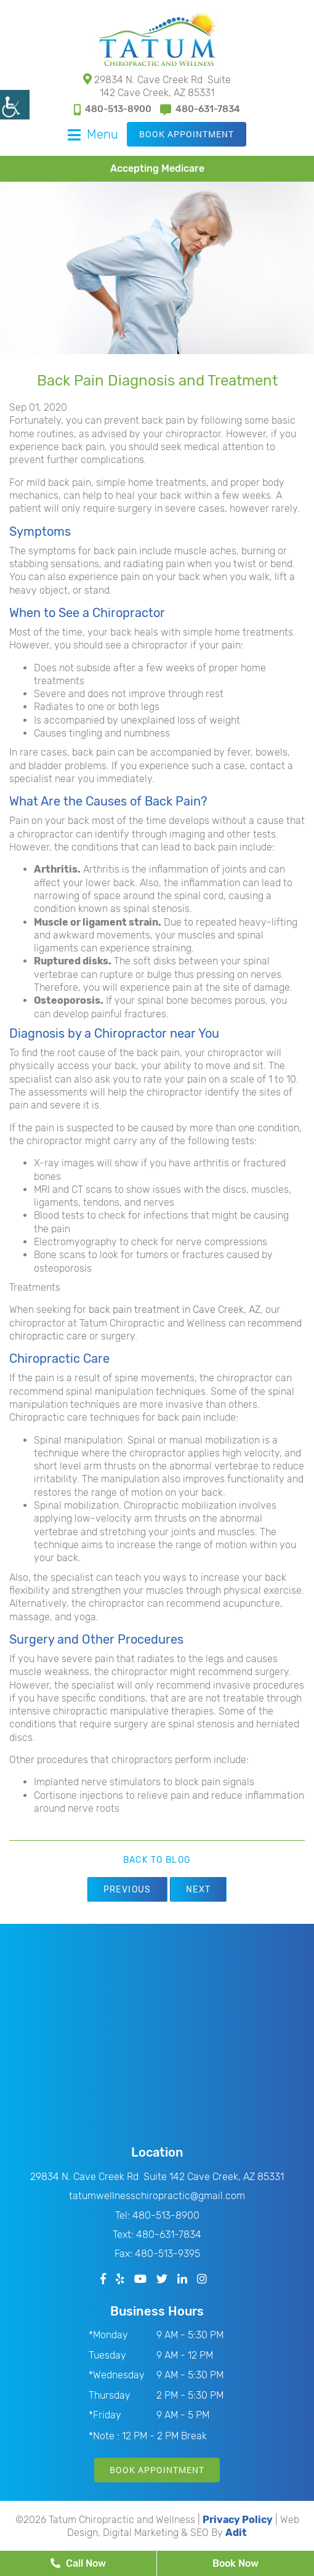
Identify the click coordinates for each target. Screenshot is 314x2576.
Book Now (235, 2563)
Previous (127, 1889)
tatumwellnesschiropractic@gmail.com (157, 2196)
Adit (236, 2532)
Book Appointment (186, 134)
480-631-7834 (200, 109)
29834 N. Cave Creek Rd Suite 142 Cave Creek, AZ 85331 (157, 86)
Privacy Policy (238, 2520)
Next (198, 1889)
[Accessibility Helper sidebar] (15, 104)
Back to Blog (157, 1860)
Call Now (78, 2563)
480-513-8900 (112, 109)
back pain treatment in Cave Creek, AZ (174, 1309)
